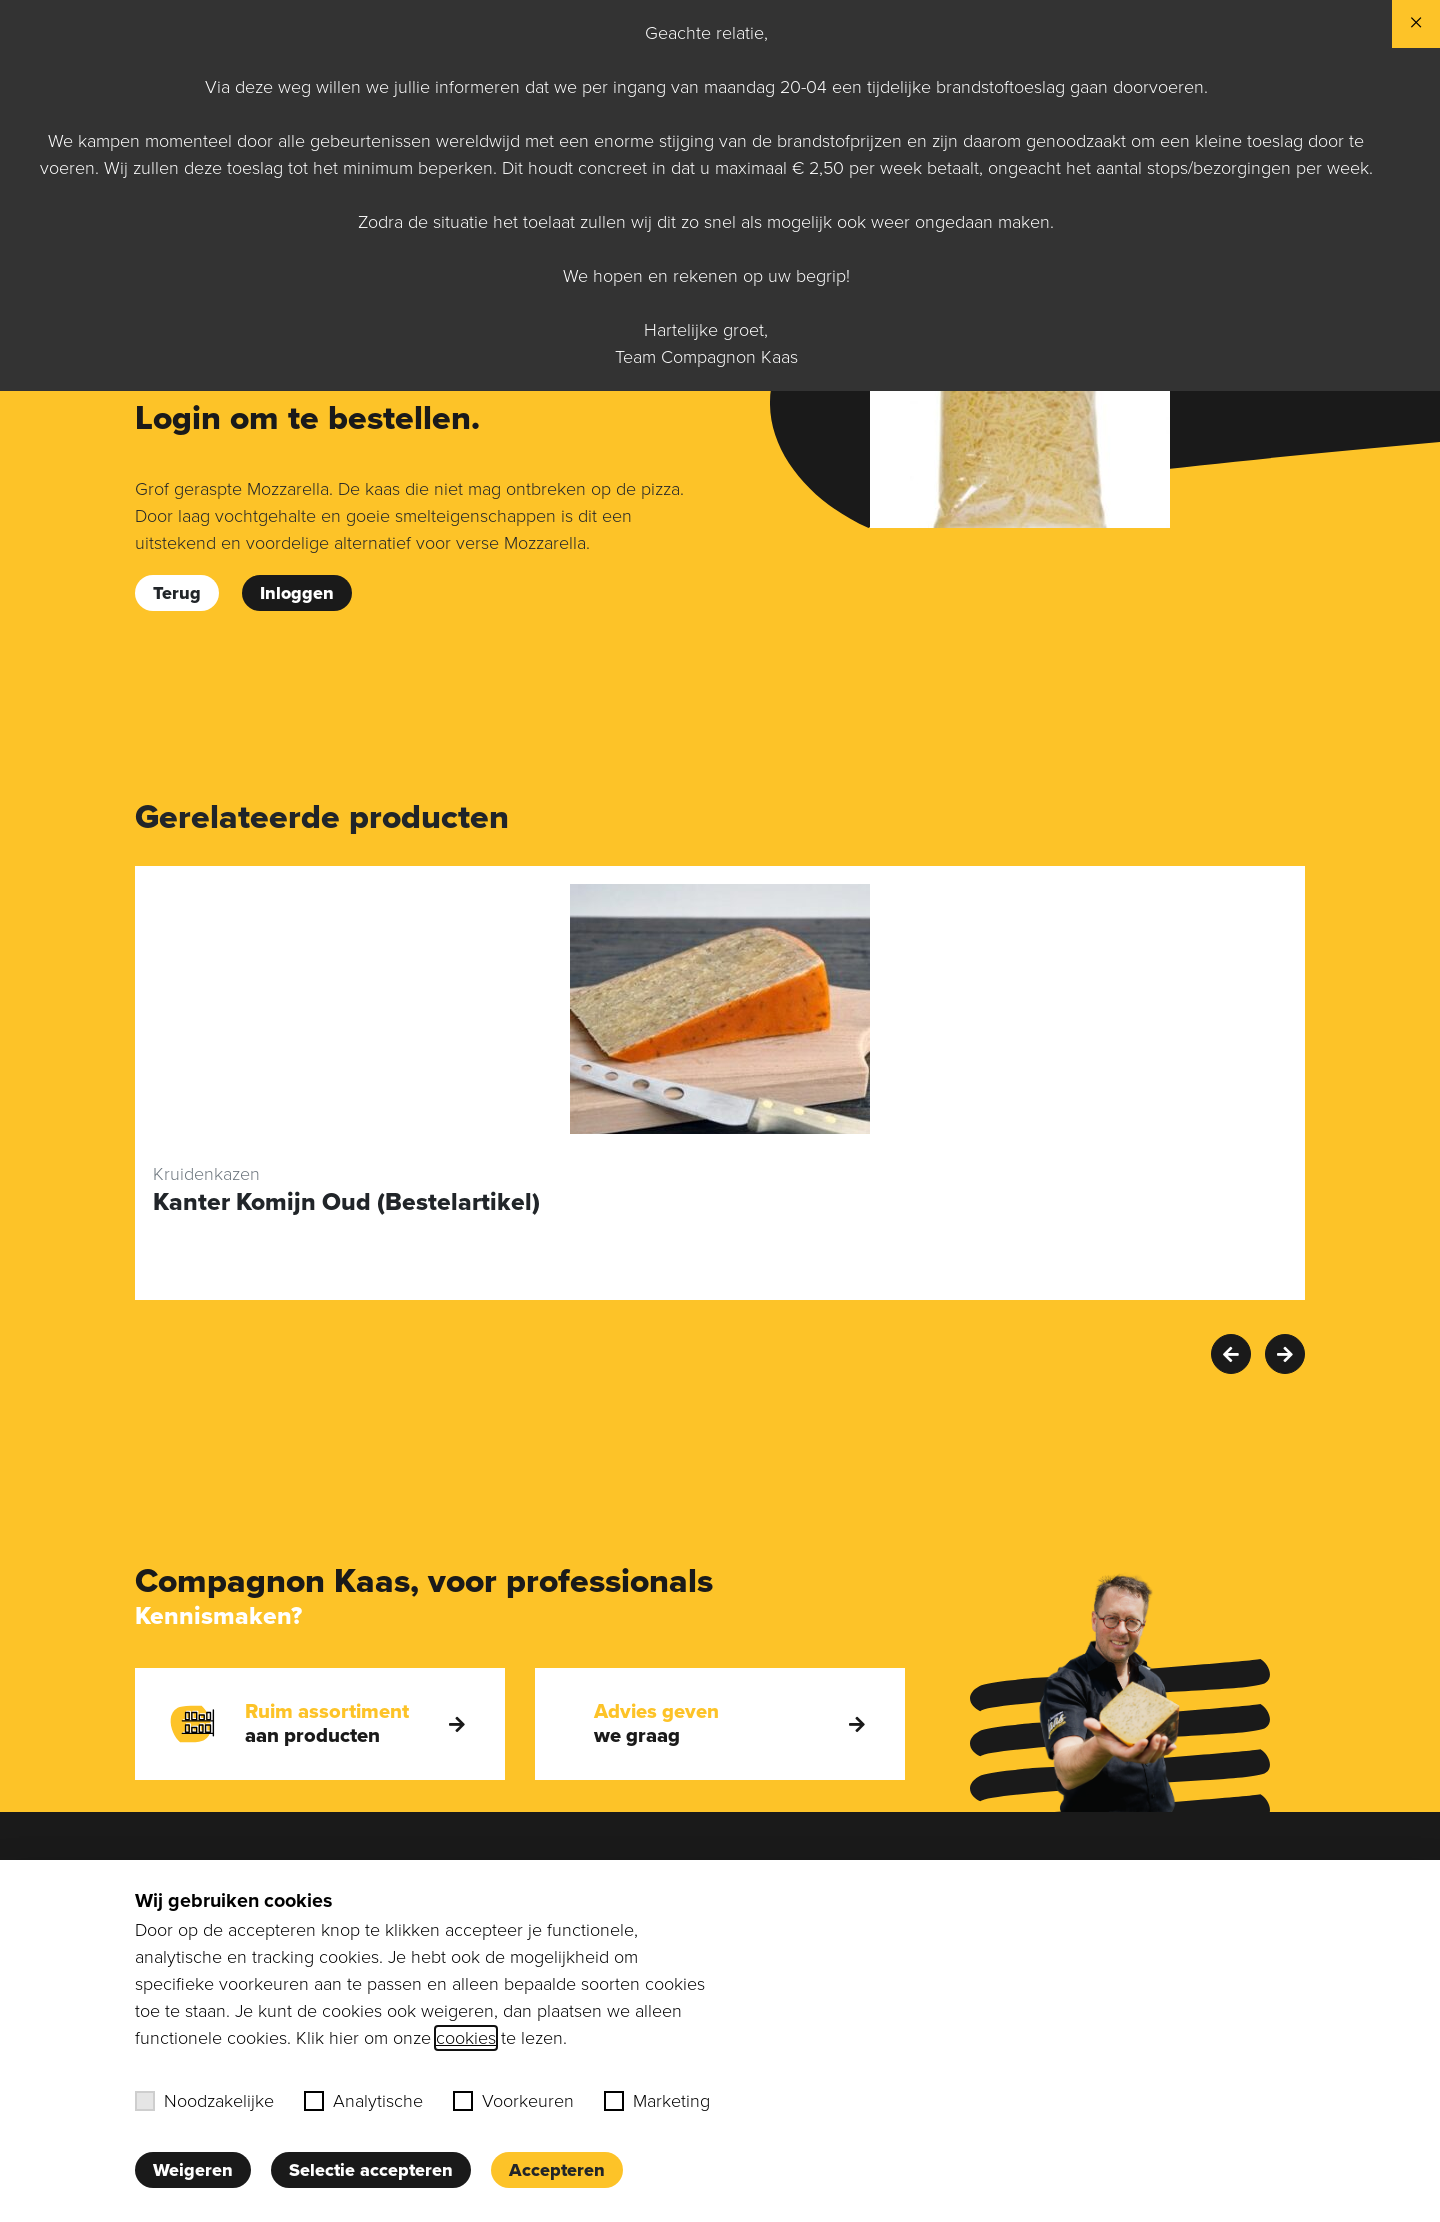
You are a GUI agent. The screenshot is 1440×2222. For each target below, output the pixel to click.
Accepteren (557, 2170)
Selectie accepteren (371, 2170)
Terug (177, 593)
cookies (466, 2038)
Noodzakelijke (204, 2101)
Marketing (657, 2101)
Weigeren (193, 2170)
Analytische (363, 2101)
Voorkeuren (513, 2101)
